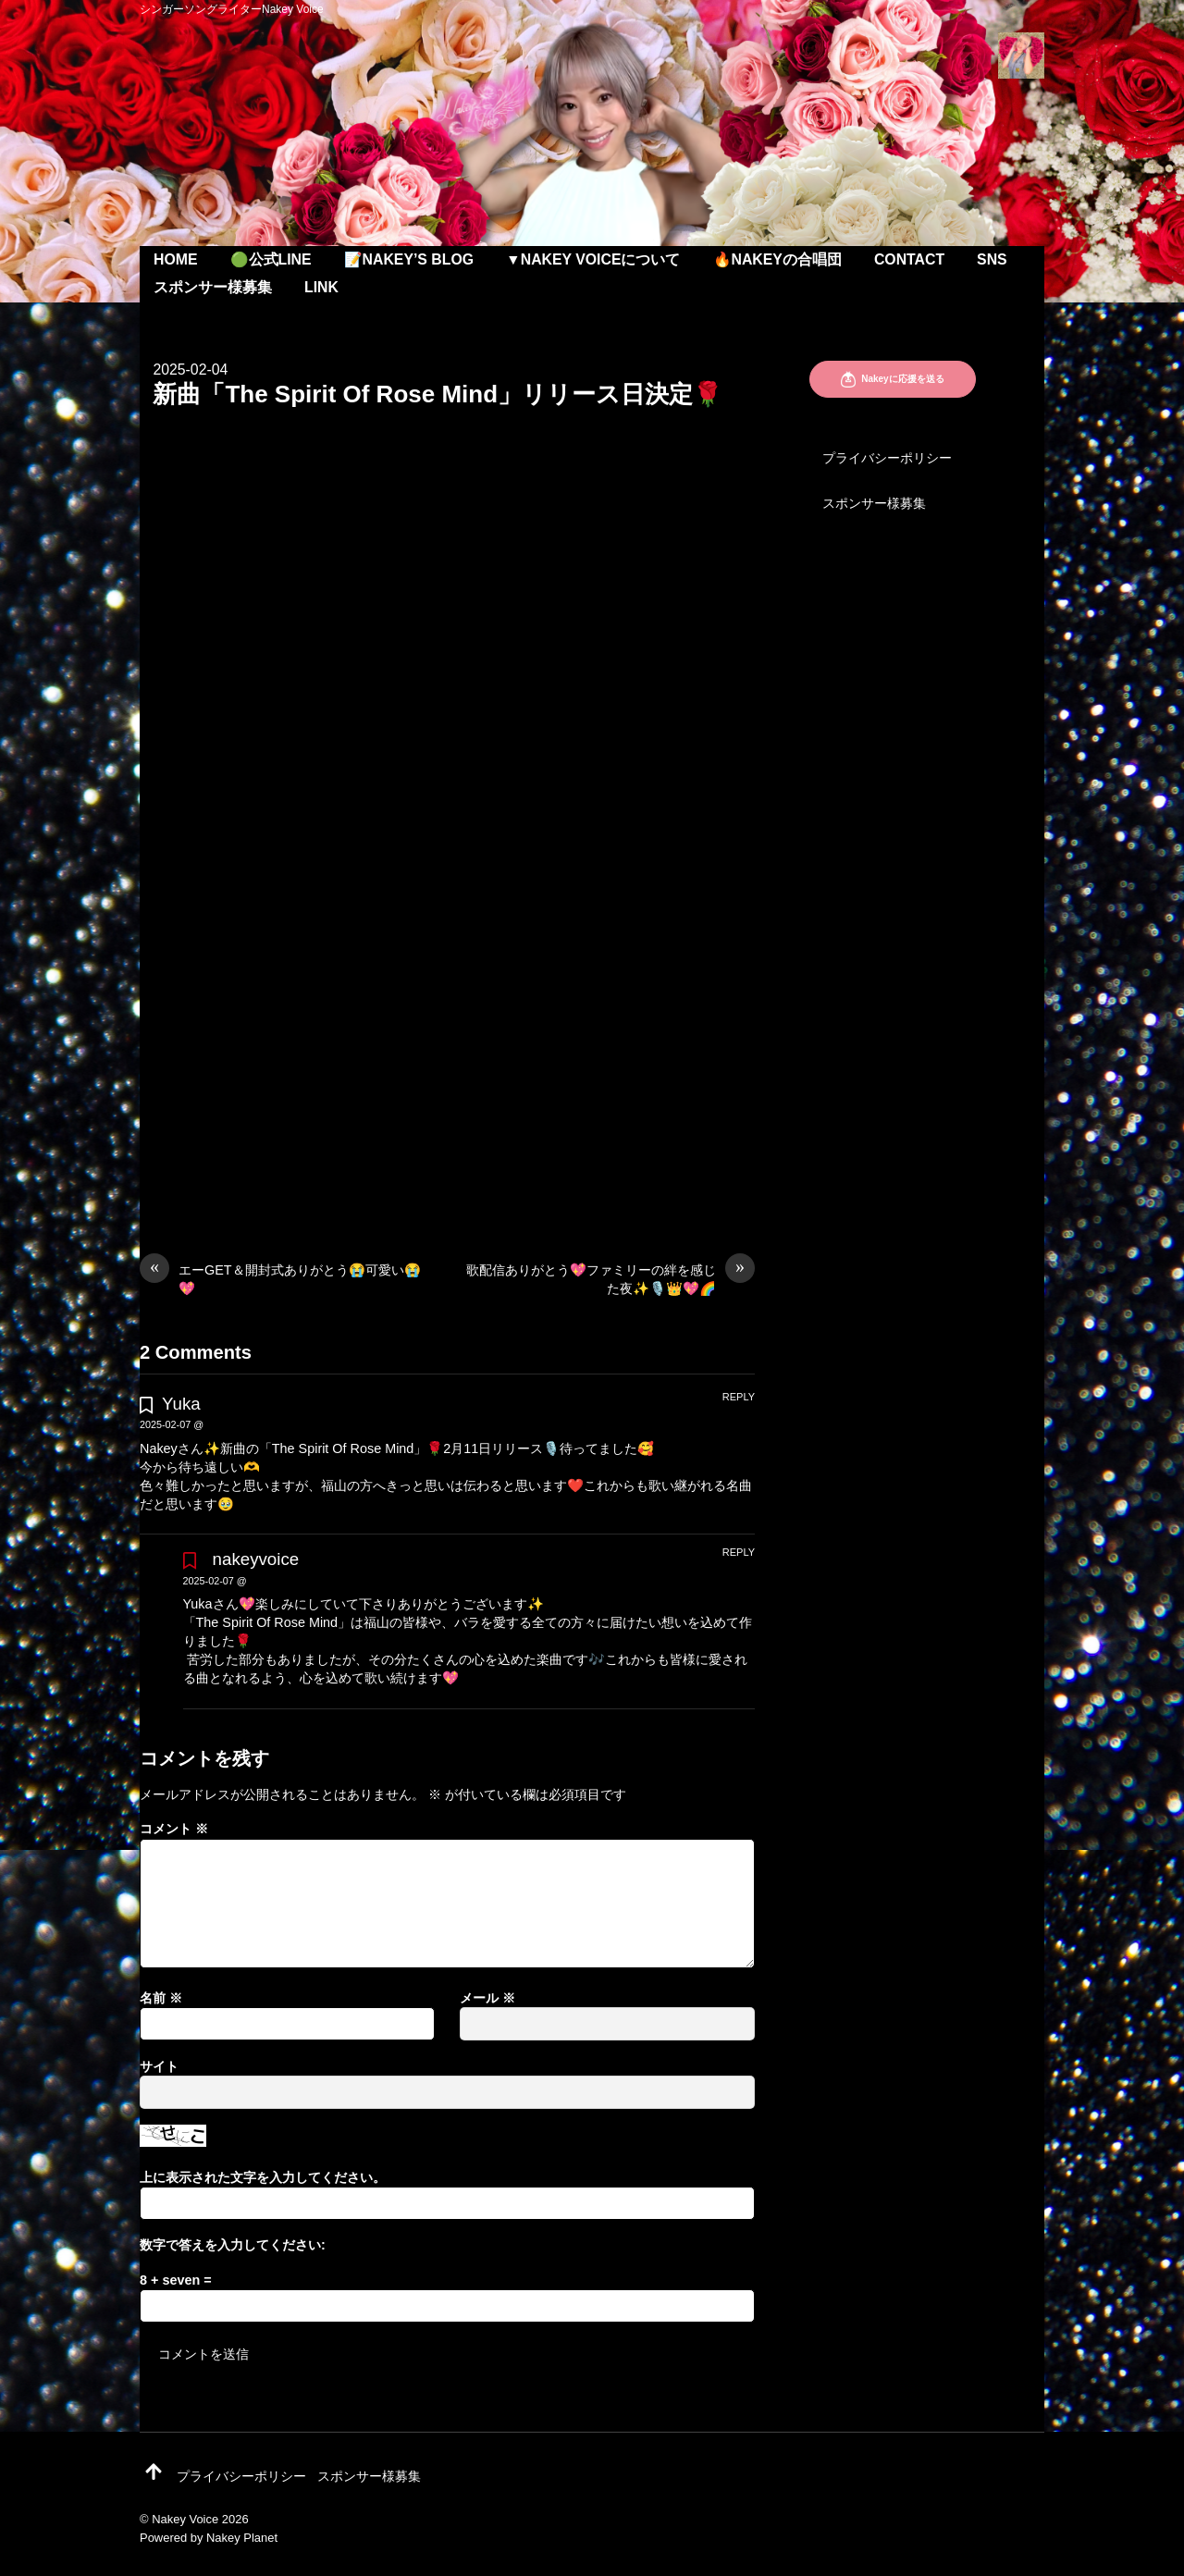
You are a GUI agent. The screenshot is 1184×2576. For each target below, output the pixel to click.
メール (487, 1998)
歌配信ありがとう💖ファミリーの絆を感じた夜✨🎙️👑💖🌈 (610, 1278)
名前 (161, 1998)
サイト (159, 2066)
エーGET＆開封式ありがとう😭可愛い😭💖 (280, 1278)
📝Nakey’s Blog (409, 259)
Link (321, 287)
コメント (174, 1828)
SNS (992, 259)
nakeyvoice (256, 1559)
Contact (909, 259)
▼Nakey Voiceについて (593, 259)
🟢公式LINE (271, 259)
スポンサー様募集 (213, 287)
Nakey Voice (185, 2519)
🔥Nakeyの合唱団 (777, 259)
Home (176, 259)
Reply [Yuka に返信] (738, 1396)
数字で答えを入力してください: (233, 2244)
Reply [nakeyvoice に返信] (738, 1552)
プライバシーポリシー (887, 457)
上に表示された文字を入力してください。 (263, 2177)
